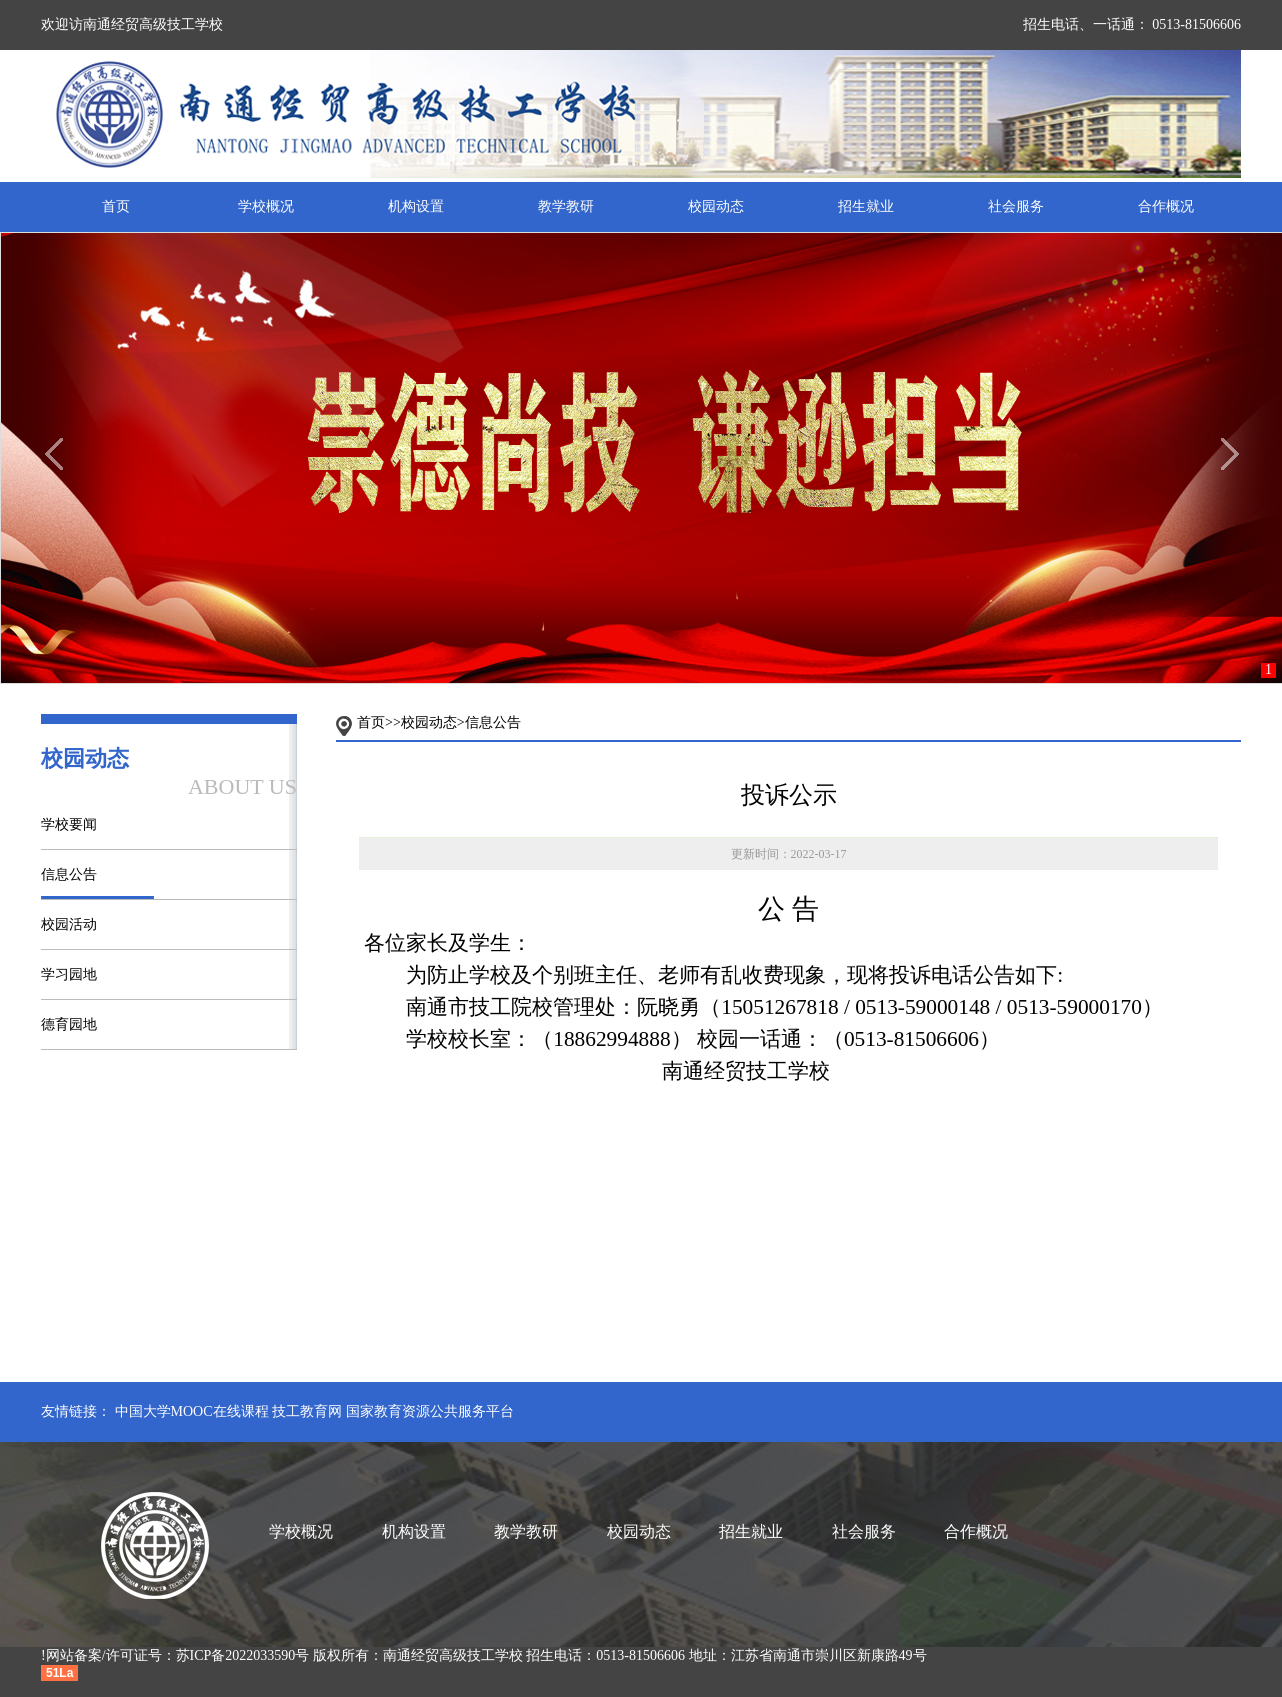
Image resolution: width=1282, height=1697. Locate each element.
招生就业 (866, 206)
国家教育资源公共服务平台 (430, 1411)
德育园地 (69, 1024)
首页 (116, 206)
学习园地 (69, 974)
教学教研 (566, 206)
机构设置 (416, 206)
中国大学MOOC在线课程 (192, 1411)
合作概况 (1166, 206)
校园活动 (69, 924)
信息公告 (69, 874)
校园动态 (716, 206)
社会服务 (1016, 206)
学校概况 (266, 206)
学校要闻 (69, 824)
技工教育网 (307, 1411)
